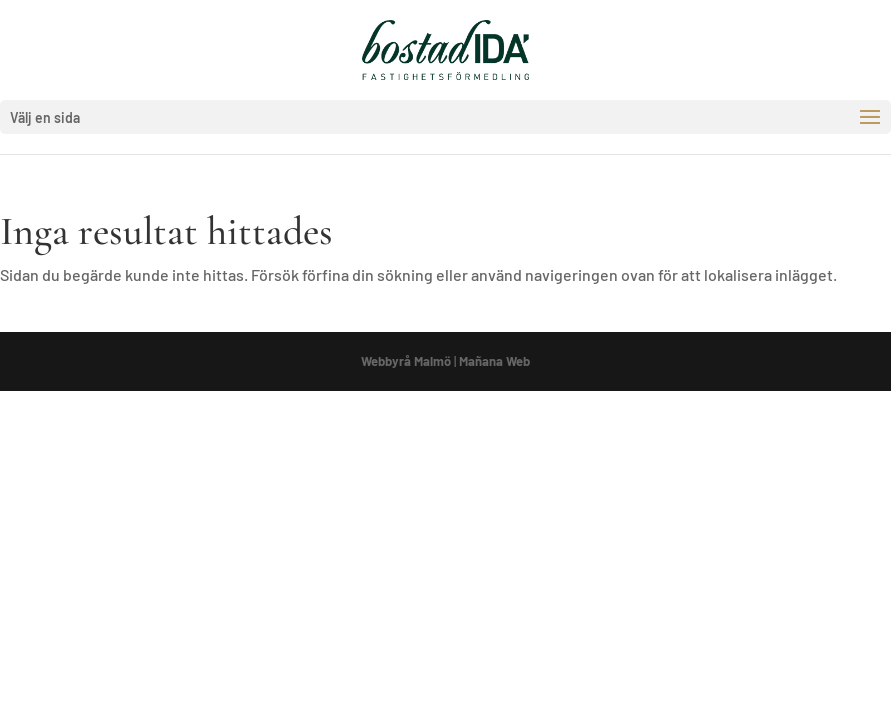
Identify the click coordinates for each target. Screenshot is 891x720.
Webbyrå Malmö (406, 361)
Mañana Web (494, 361)
